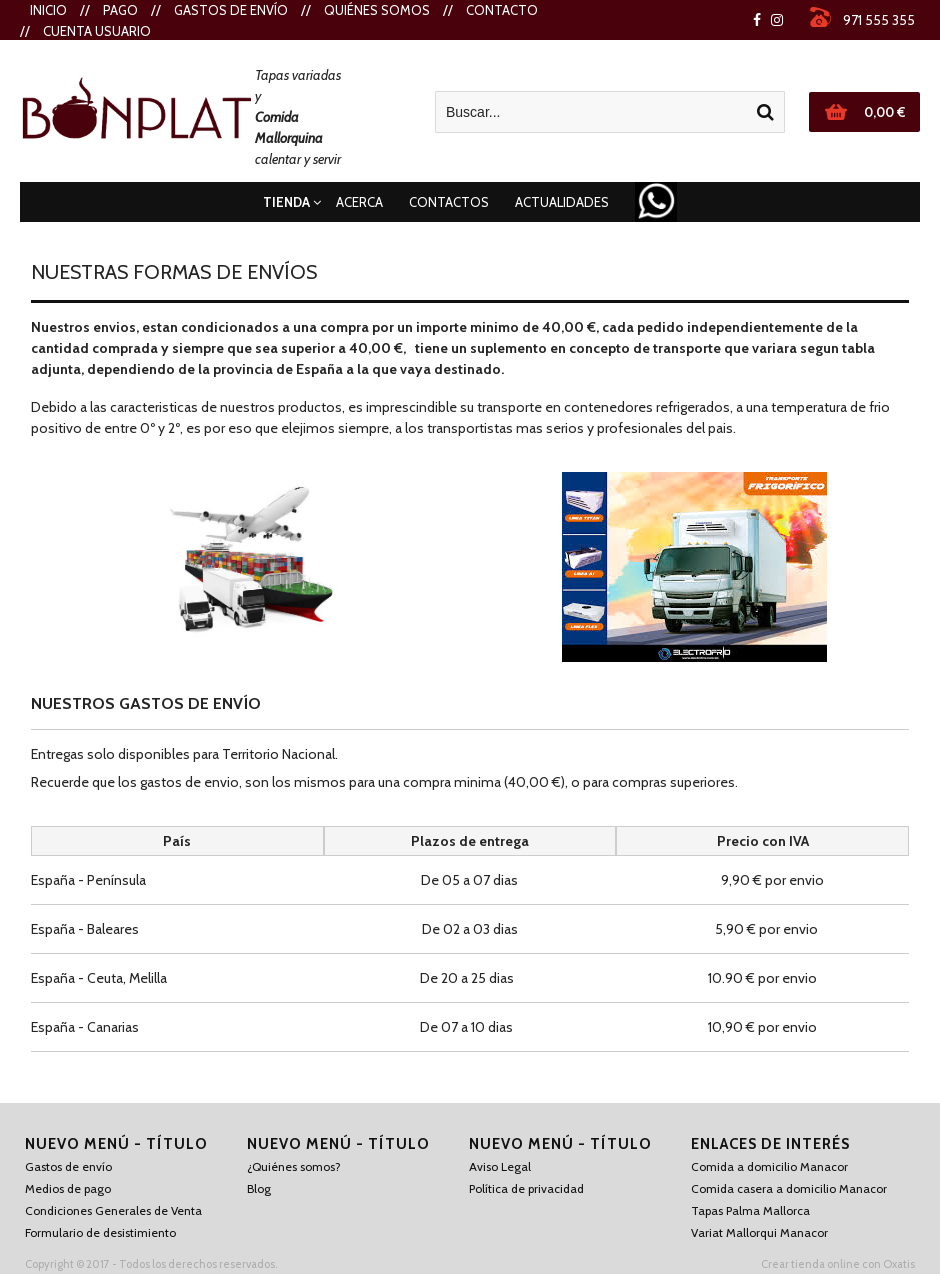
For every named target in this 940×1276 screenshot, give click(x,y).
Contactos (449, 202)
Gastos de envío (231, 10)
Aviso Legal (500, 1166)
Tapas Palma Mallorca (750, 1210)
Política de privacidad (526, 1188)
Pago (120, 10)
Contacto (502, 10)
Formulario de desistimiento (100, 1232)
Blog (259, 1188)
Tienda (286, 202)
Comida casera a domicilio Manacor (789, 1188)
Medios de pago (68, 1188)
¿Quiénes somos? (294, 1166)
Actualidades (562, 202)
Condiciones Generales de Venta (113, 1210)
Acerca (359, 202)
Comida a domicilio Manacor (769, 1166)
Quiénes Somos (377, 10)
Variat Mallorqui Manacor (759, 1232)
